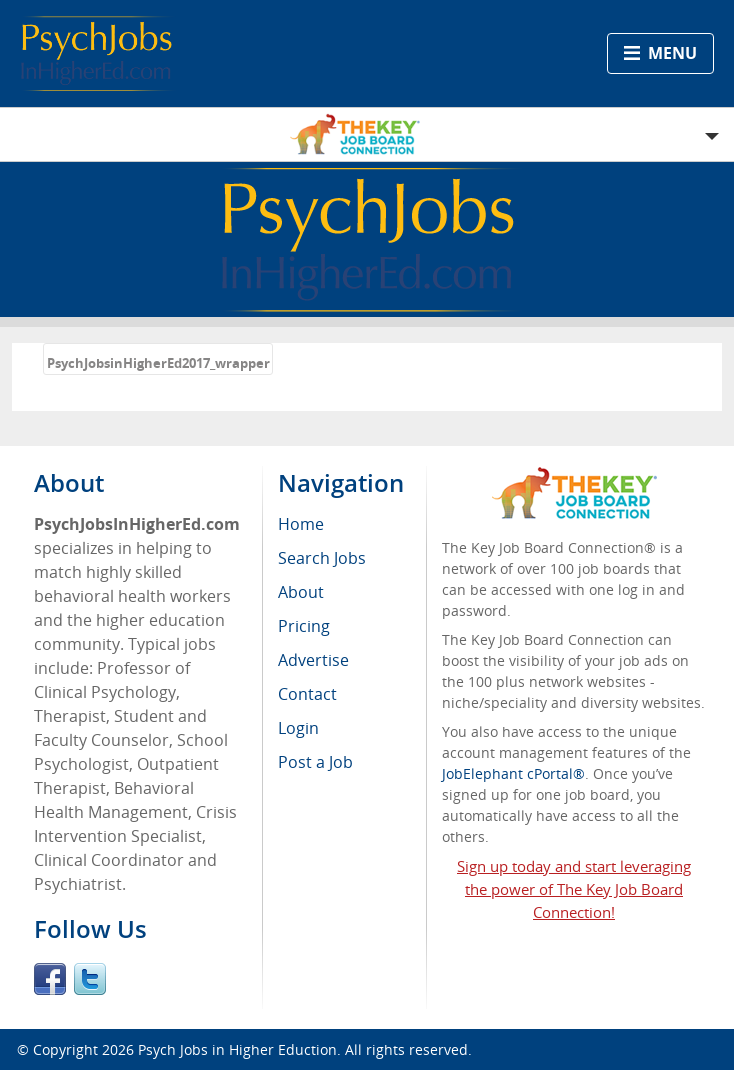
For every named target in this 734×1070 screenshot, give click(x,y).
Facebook (50, 979)
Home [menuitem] (301, 524)
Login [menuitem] (298, 728)
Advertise (313, 660)
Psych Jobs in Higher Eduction (237, 1049)
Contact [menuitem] (307, 694)
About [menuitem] (301, 592)
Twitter (90, 979)
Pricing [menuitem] (304, 626)
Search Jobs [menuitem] (322, 558)
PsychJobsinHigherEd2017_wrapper (158, 363)
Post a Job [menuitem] (315, 762)
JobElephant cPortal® (513, 773)
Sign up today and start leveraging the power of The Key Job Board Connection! (574, 889)
